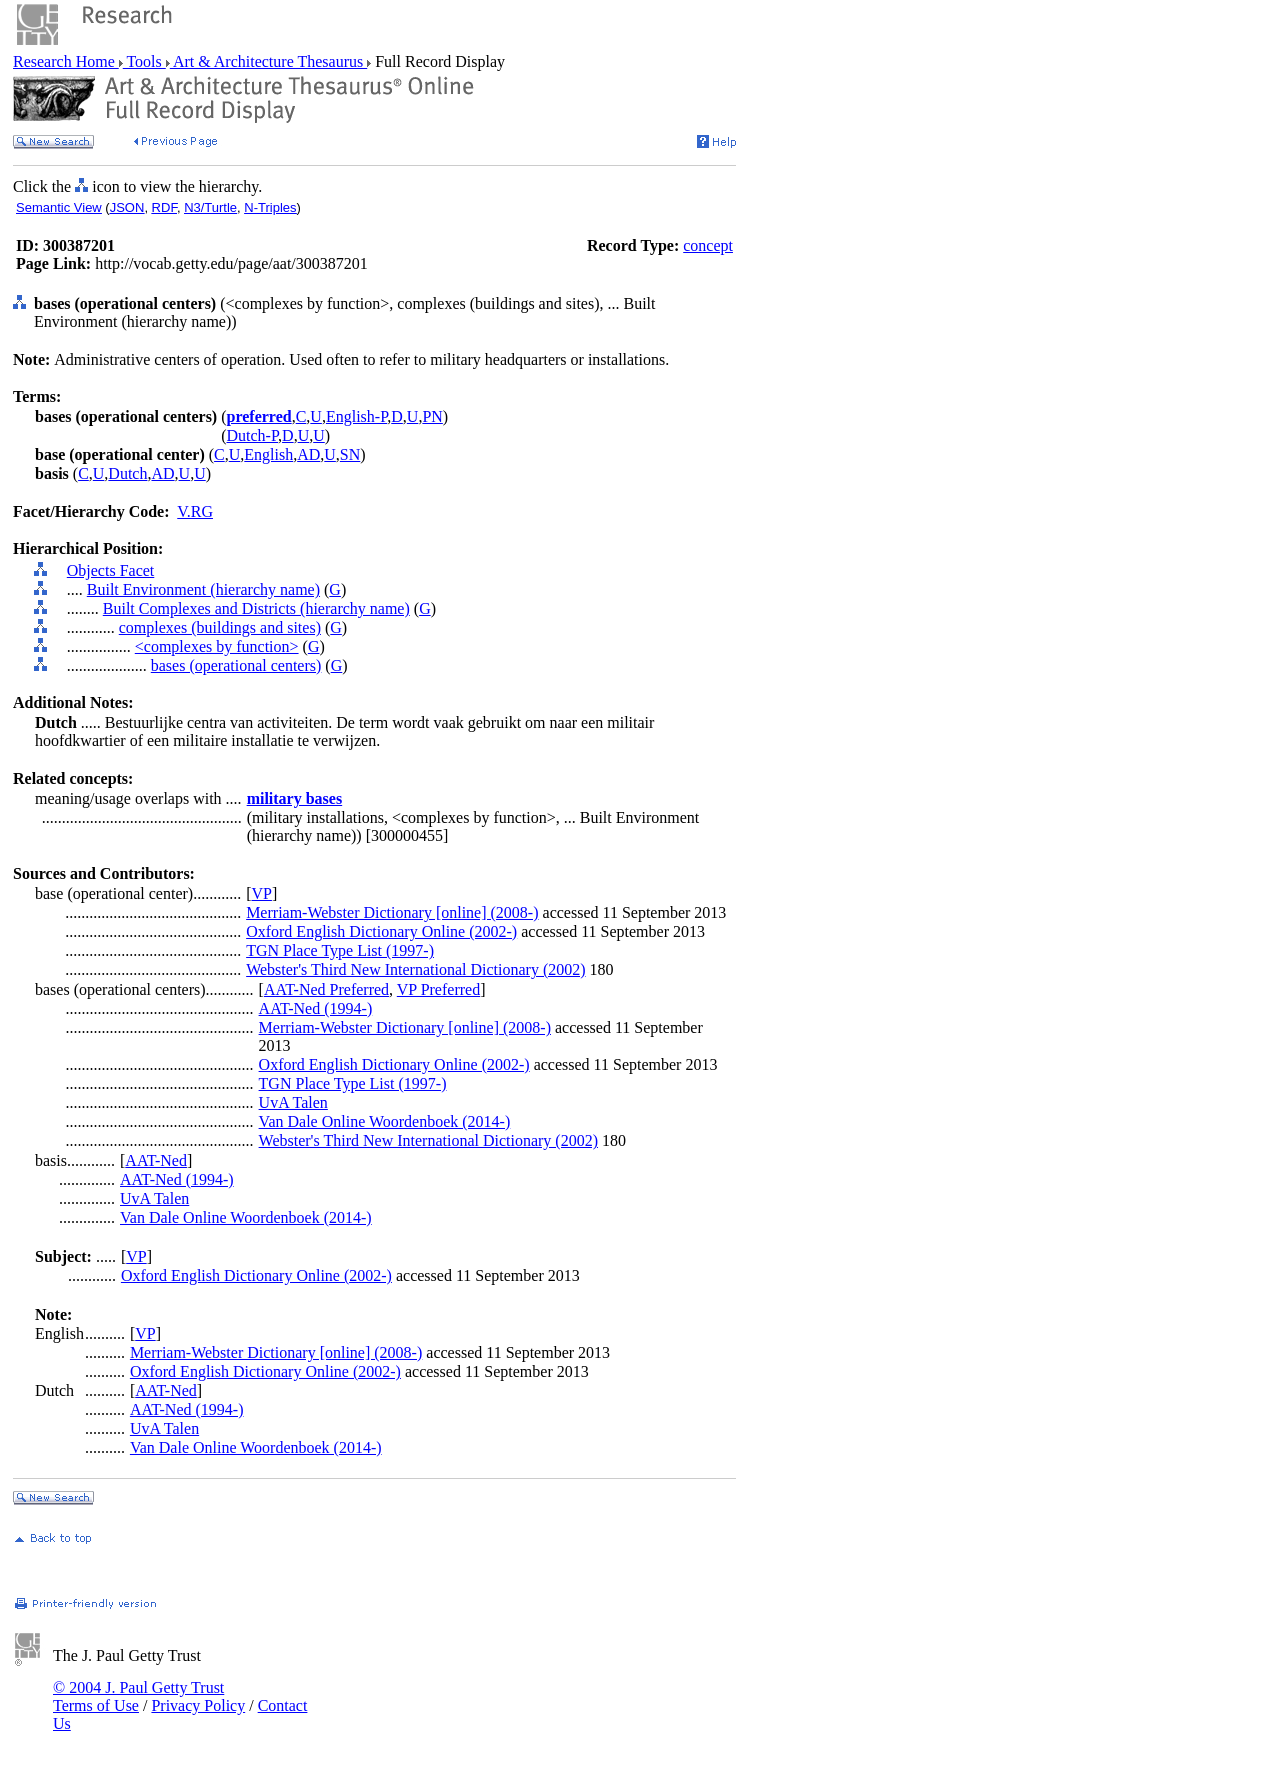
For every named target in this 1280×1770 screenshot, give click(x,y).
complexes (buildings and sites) (220, 627)
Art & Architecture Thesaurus (268, 61)
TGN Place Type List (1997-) (340, 950)
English (268, 454)
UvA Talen (293, 1102)
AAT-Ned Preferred (326, 989)
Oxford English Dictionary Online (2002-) (381, 931)
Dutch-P (253, 435)
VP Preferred (438, 989)
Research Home (66, 61)
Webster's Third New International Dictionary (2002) (415, 969)
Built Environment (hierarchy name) (203, 589)
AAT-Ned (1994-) (316, 1008)
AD (308, 454)
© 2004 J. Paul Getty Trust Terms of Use (138, 1696)
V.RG (195, 511)
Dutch (127, 473)
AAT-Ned (156, 1160)
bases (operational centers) (236, 665)
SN (350, 454)
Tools (144, 61)
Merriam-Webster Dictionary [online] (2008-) (392, 912)
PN (432, 416)
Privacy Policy (198, 1705)
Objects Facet (111, 570)
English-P (356, 416)
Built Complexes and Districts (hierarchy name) (256, 608)
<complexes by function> (217, 646)
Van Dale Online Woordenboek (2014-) (385, 1121)
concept (708, 245)
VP (261, 893)
